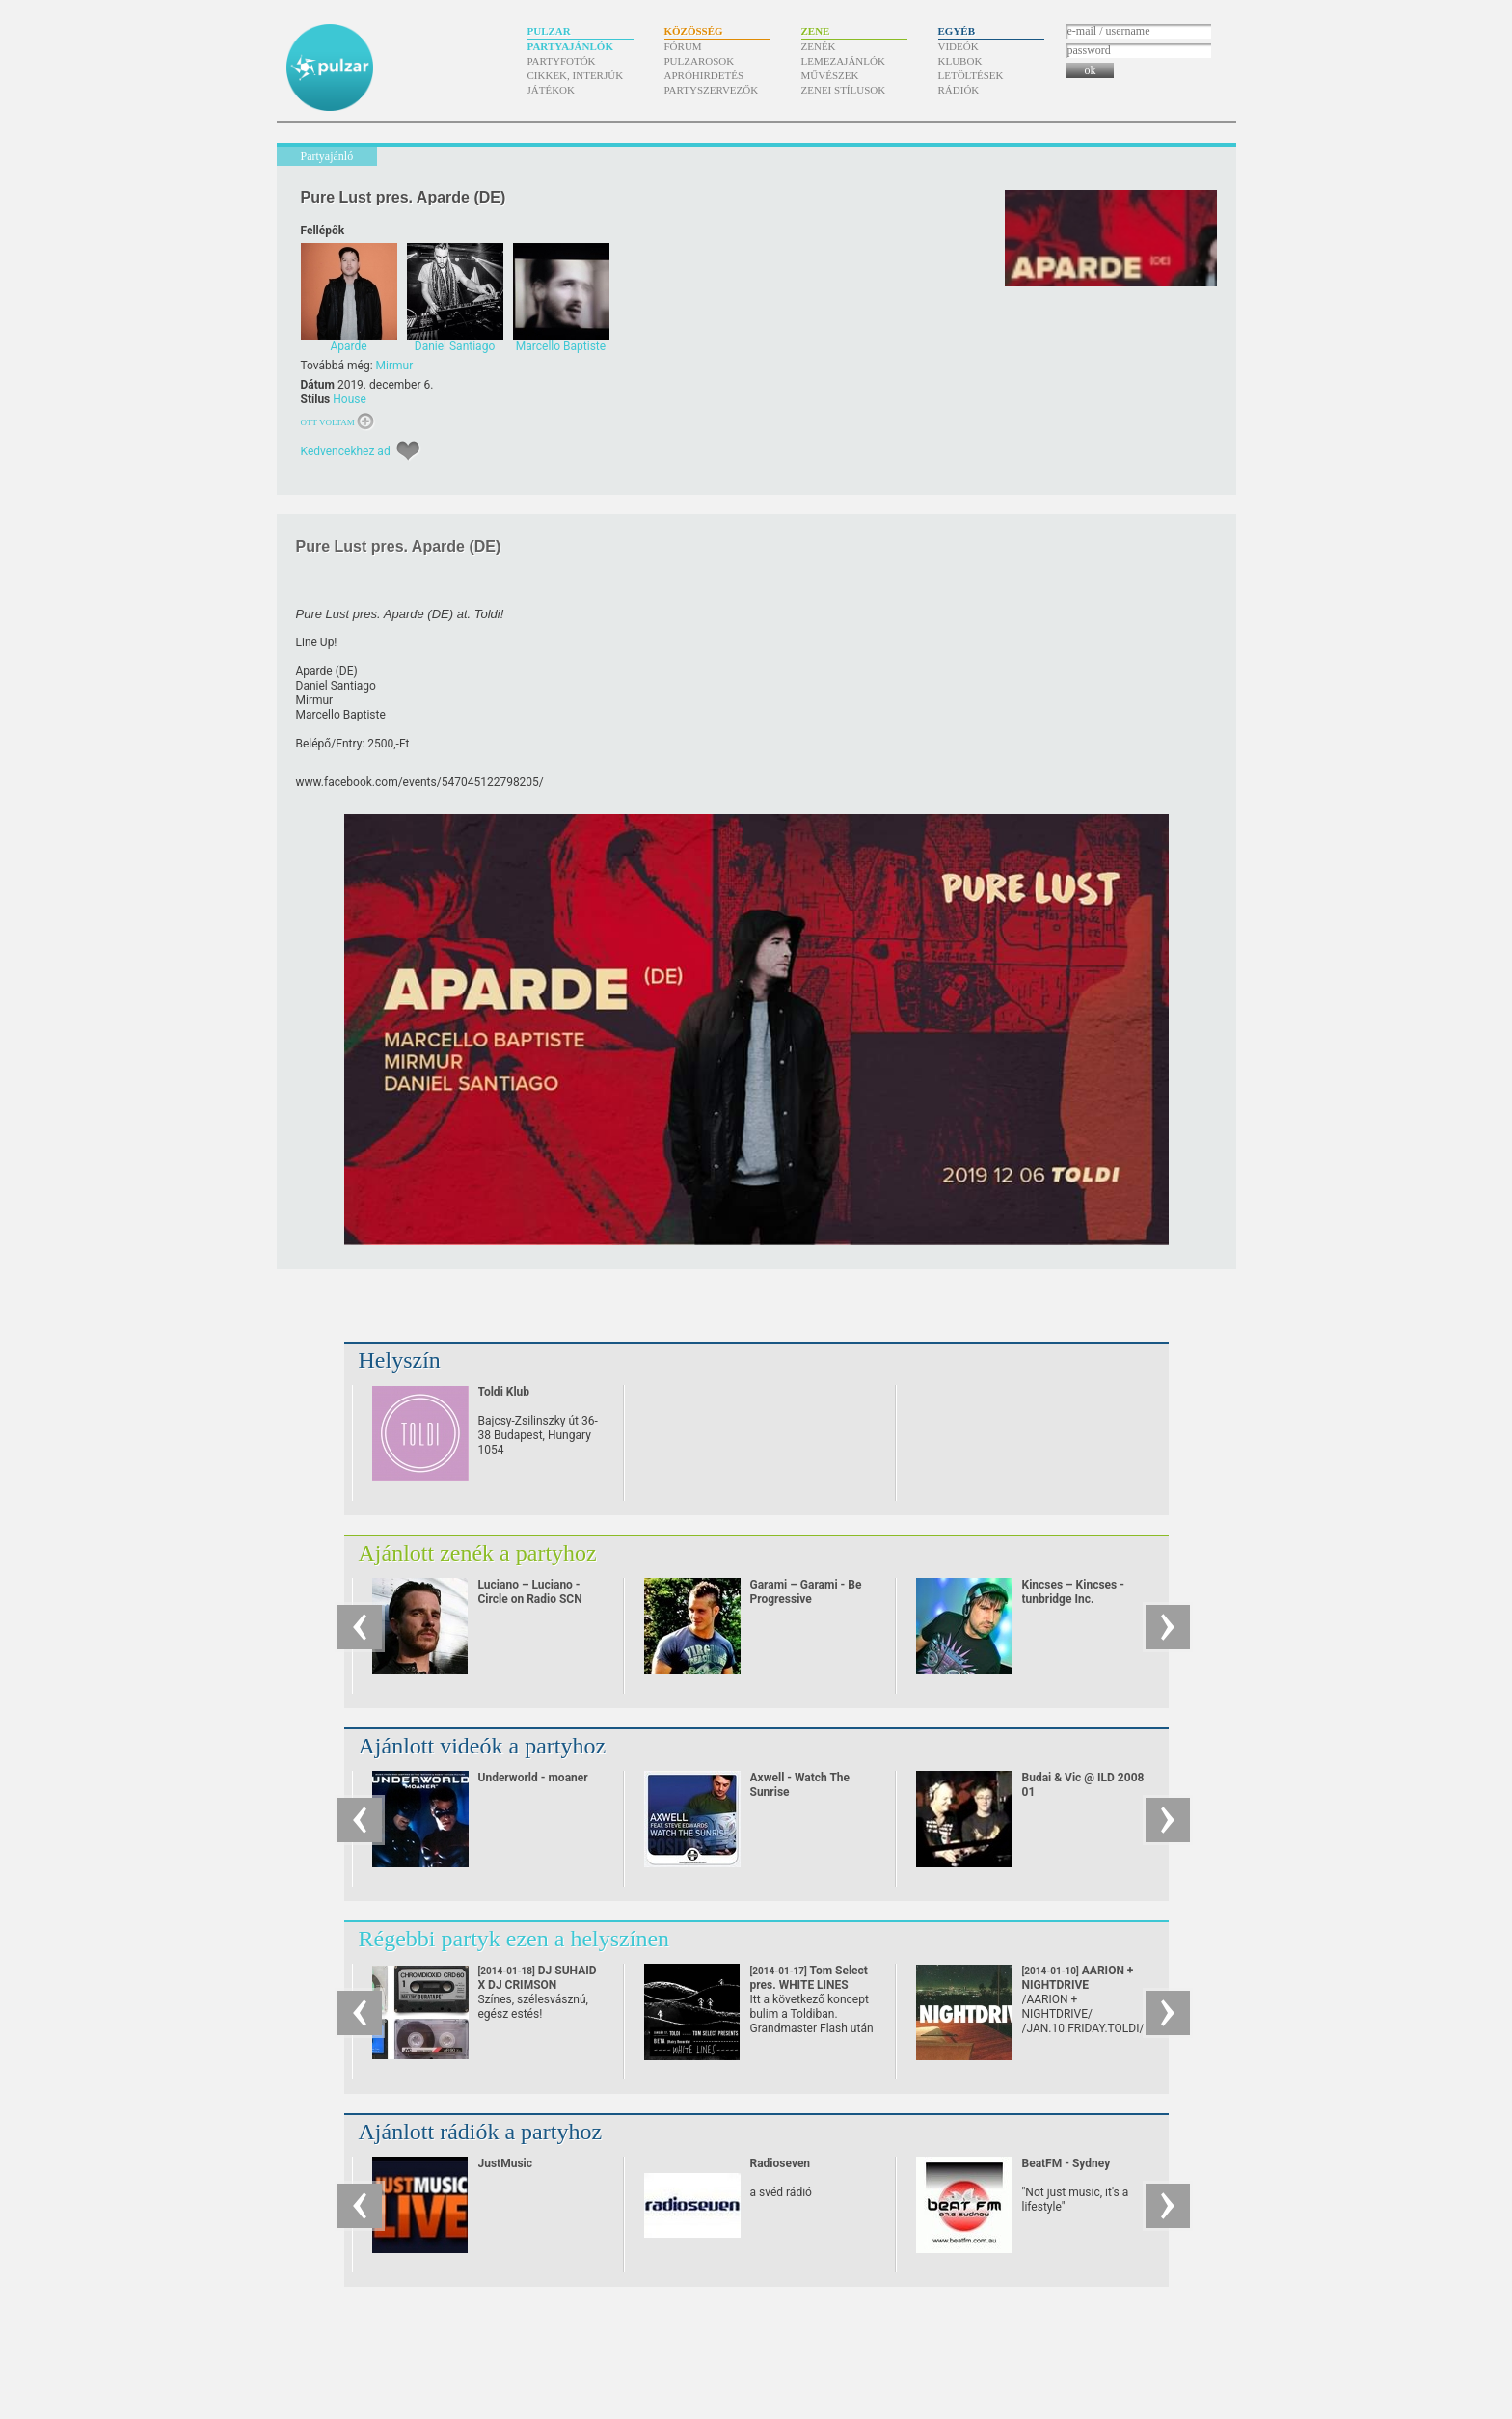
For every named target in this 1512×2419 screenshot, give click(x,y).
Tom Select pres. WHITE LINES (809, 1985)
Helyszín (400, 1360)
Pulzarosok (699, 61)
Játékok (551, 89)
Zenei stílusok (843, 89)
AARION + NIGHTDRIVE (1078, 1985)
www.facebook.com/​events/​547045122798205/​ (420, 782)
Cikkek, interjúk (575, 75)
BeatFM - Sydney (1066, 2163)
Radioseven (780, 2163)
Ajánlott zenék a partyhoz (478, 1552)
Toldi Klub (504, 1392)
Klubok (960, 61)
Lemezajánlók (843, 61)
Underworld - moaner (533, 1777)
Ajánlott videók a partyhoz (483, 1745)
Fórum (683, 46)
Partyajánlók (570, 46)
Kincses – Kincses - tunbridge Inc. (1073, 1592)
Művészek (830, 75)
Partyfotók (561, 61)
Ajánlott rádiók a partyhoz (481, 2131)
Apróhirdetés (704, 75)
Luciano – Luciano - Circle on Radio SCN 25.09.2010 (530, 1599)
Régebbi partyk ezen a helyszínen (514, 1938)
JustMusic (505, 2163)
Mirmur (395, 365)
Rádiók (959, 89)
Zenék (818, 46)
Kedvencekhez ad (346, 451)
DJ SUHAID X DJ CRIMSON (537, 1985)
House (349, 399)
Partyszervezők (711, 89)
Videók (958, 46)
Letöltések (971, 75)
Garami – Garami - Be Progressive (806, 1592)
